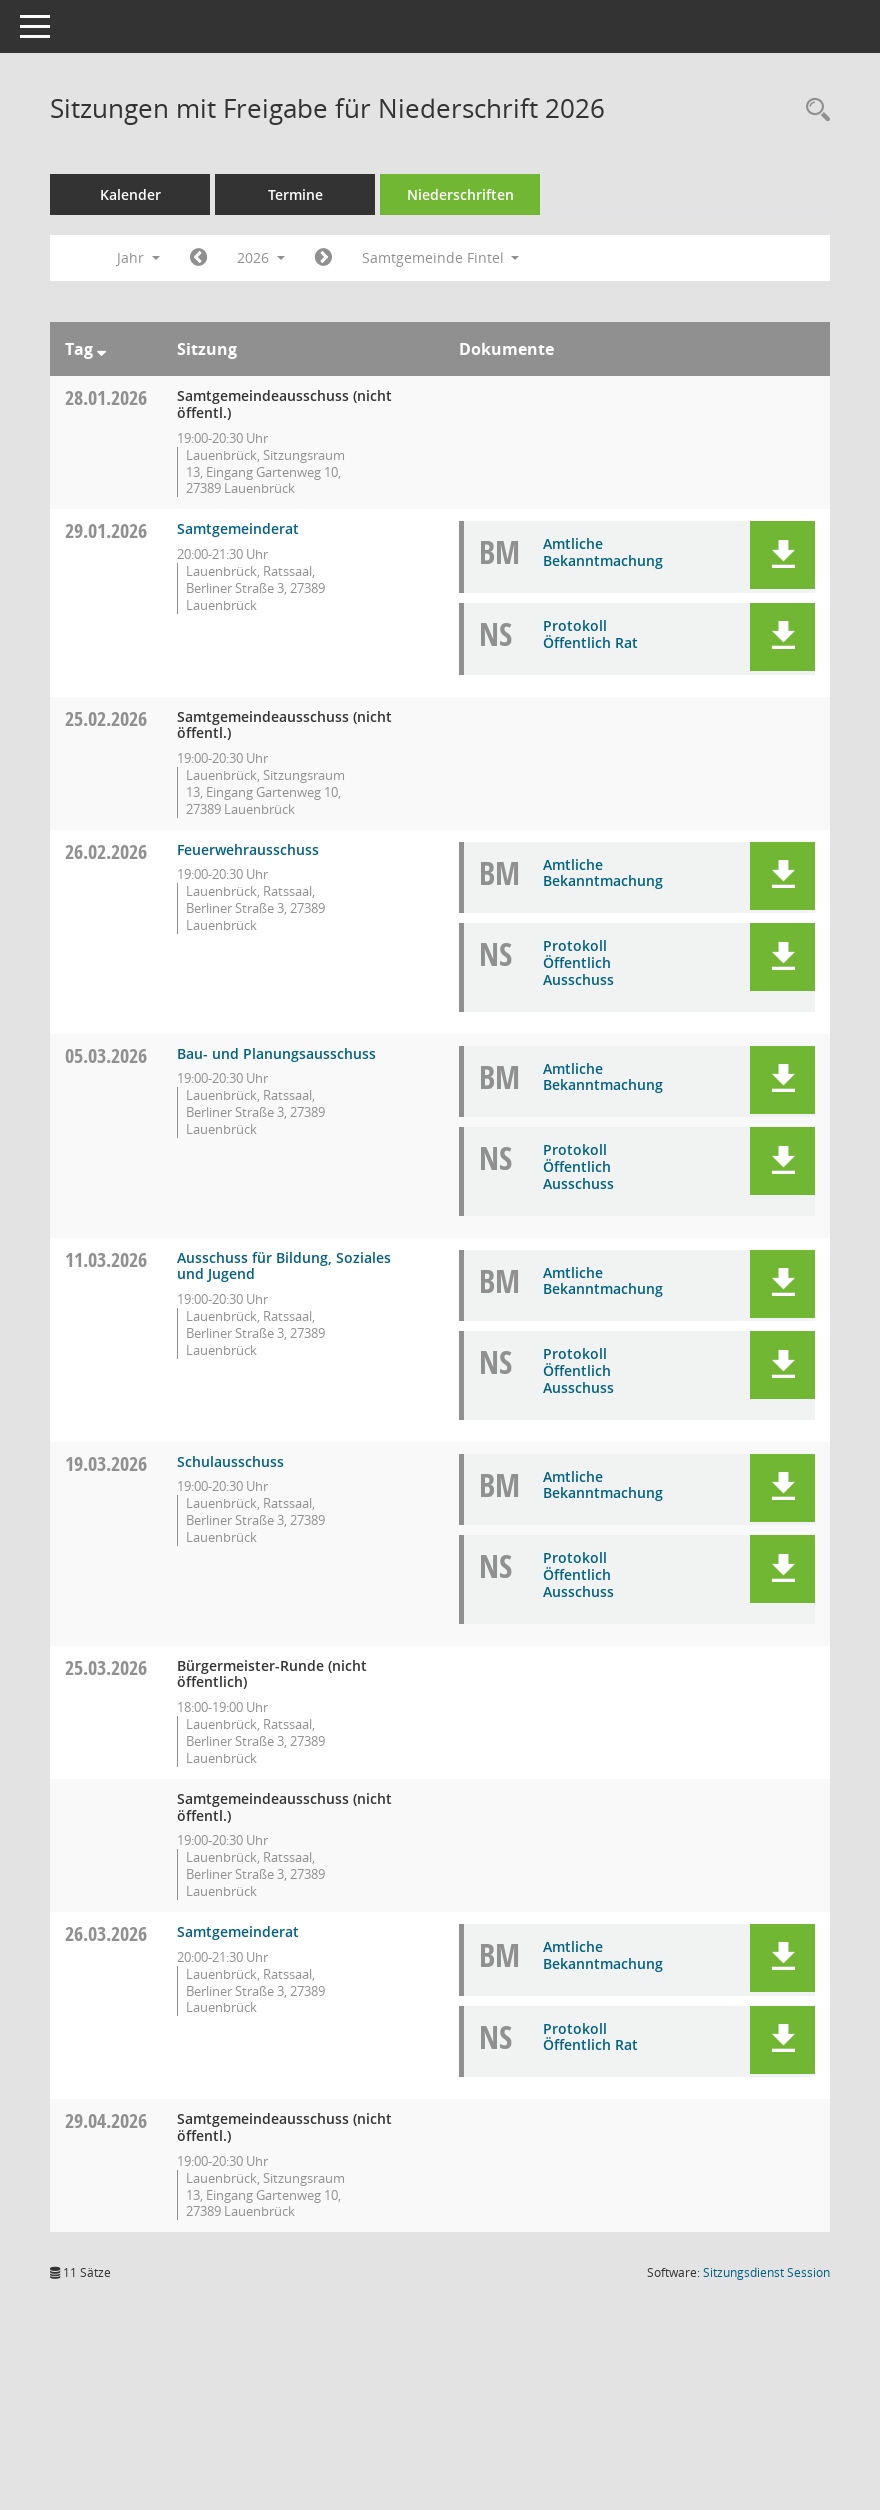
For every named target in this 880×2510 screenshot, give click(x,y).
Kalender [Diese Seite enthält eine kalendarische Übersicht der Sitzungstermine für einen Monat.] (130, 194)
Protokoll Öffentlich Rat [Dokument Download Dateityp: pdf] (590, 634)
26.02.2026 (106, 851)
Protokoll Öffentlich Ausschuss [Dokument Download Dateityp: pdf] (578, 962)
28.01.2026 (106, 397)
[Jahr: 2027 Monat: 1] (323, 258)
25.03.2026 (106, 1667)
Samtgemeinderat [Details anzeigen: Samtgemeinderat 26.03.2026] (238, 1931)
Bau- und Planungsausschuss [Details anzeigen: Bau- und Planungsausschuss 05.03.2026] (276, 1053)
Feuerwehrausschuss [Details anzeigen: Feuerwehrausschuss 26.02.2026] (248, 849)
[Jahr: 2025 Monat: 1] (198, 258)
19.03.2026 (106, 1463)
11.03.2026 (106, 1259)
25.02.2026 (106, 718)
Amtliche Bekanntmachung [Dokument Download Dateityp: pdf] (603, 552)
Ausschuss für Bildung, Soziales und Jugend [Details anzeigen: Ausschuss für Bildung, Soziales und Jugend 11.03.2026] (284, 1266)
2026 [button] (261, 257)
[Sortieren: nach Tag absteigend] (101, 349)
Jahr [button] (138, 257)
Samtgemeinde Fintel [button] (441, 257)
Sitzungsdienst (766, 2272)
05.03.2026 (106, 1055)
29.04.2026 (106, 2120)
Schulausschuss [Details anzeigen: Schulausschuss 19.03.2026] (230, 1461)
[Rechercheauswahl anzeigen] (813, 110)
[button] (782, 555)
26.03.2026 (106, 1933)
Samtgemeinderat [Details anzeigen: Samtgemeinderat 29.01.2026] (238, 528)
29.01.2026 (106, 530)
